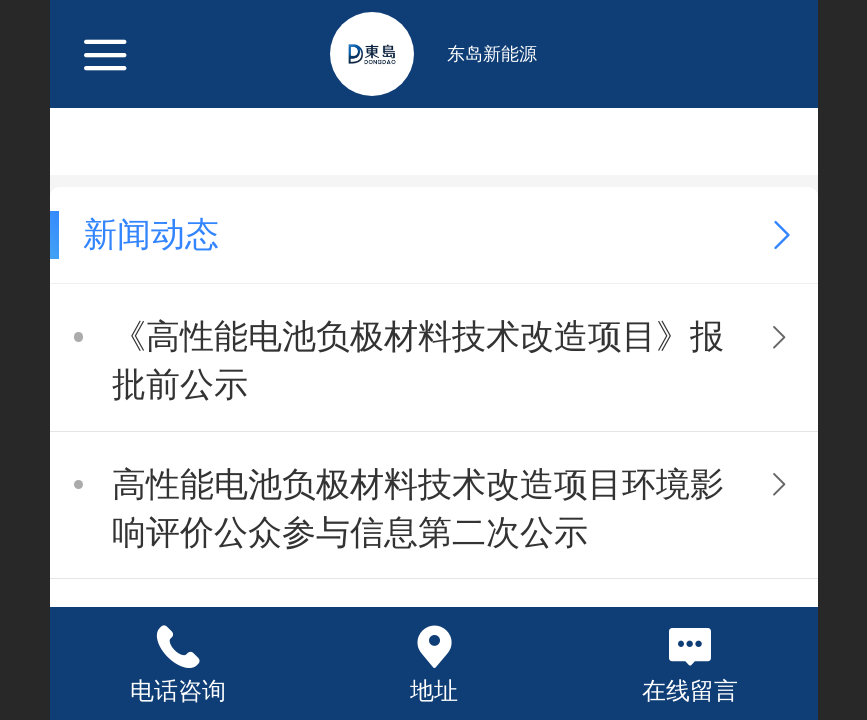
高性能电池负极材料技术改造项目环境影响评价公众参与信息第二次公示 (418, 508)
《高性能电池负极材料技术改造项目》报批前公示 (418, 360)
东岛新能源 (492, 54)
